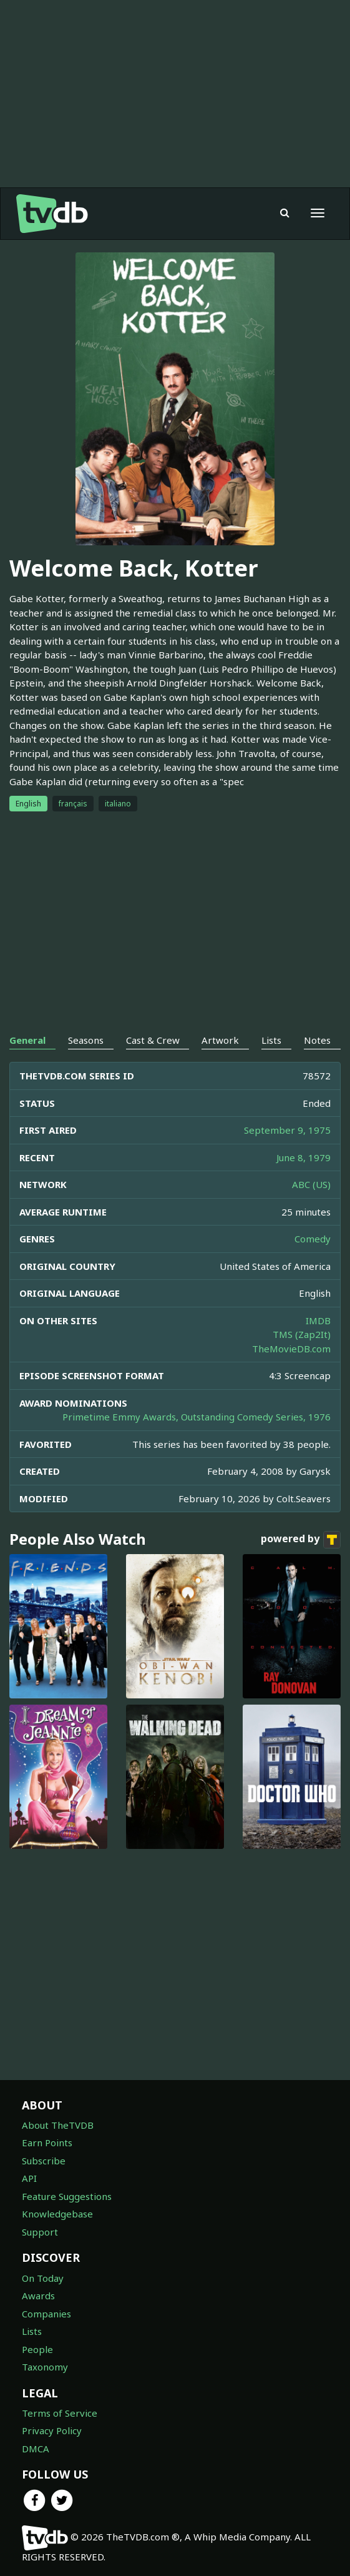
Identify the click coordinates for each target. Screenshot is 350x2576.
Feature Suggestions (67, 2196)
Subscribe (44, 2160)
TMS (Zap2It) (302, 1334)
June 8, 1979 (303, 1157)
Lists (32, 2331)
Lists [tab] (271, 1040)
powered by (301, 1539)
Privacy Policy (52, 2430)
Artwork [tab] (220, 1040)
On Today (43, 2278)
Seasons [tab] (86, 1040)
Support (40, 2232)
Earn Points (47, 2142)
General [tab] (27, 1040)
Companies (46, 2313)
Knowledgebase (57, 2213)
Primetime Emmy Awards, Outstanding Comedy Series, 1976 (196, 1416)
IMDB (318, 1320)
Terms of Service (59, 2413)
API (29, 2178)
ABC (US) (311, 1184)
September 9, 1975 (287, 1130)
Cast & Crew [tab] (153, 1040)
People (37, 2349)
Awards (38, 2295)
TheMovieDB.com (291, 1348)
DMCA (35, 2448)
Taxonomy (45, 2367)
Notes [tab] (317, 1040)
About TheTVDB (58, 2125)
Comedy (312, 1238)
